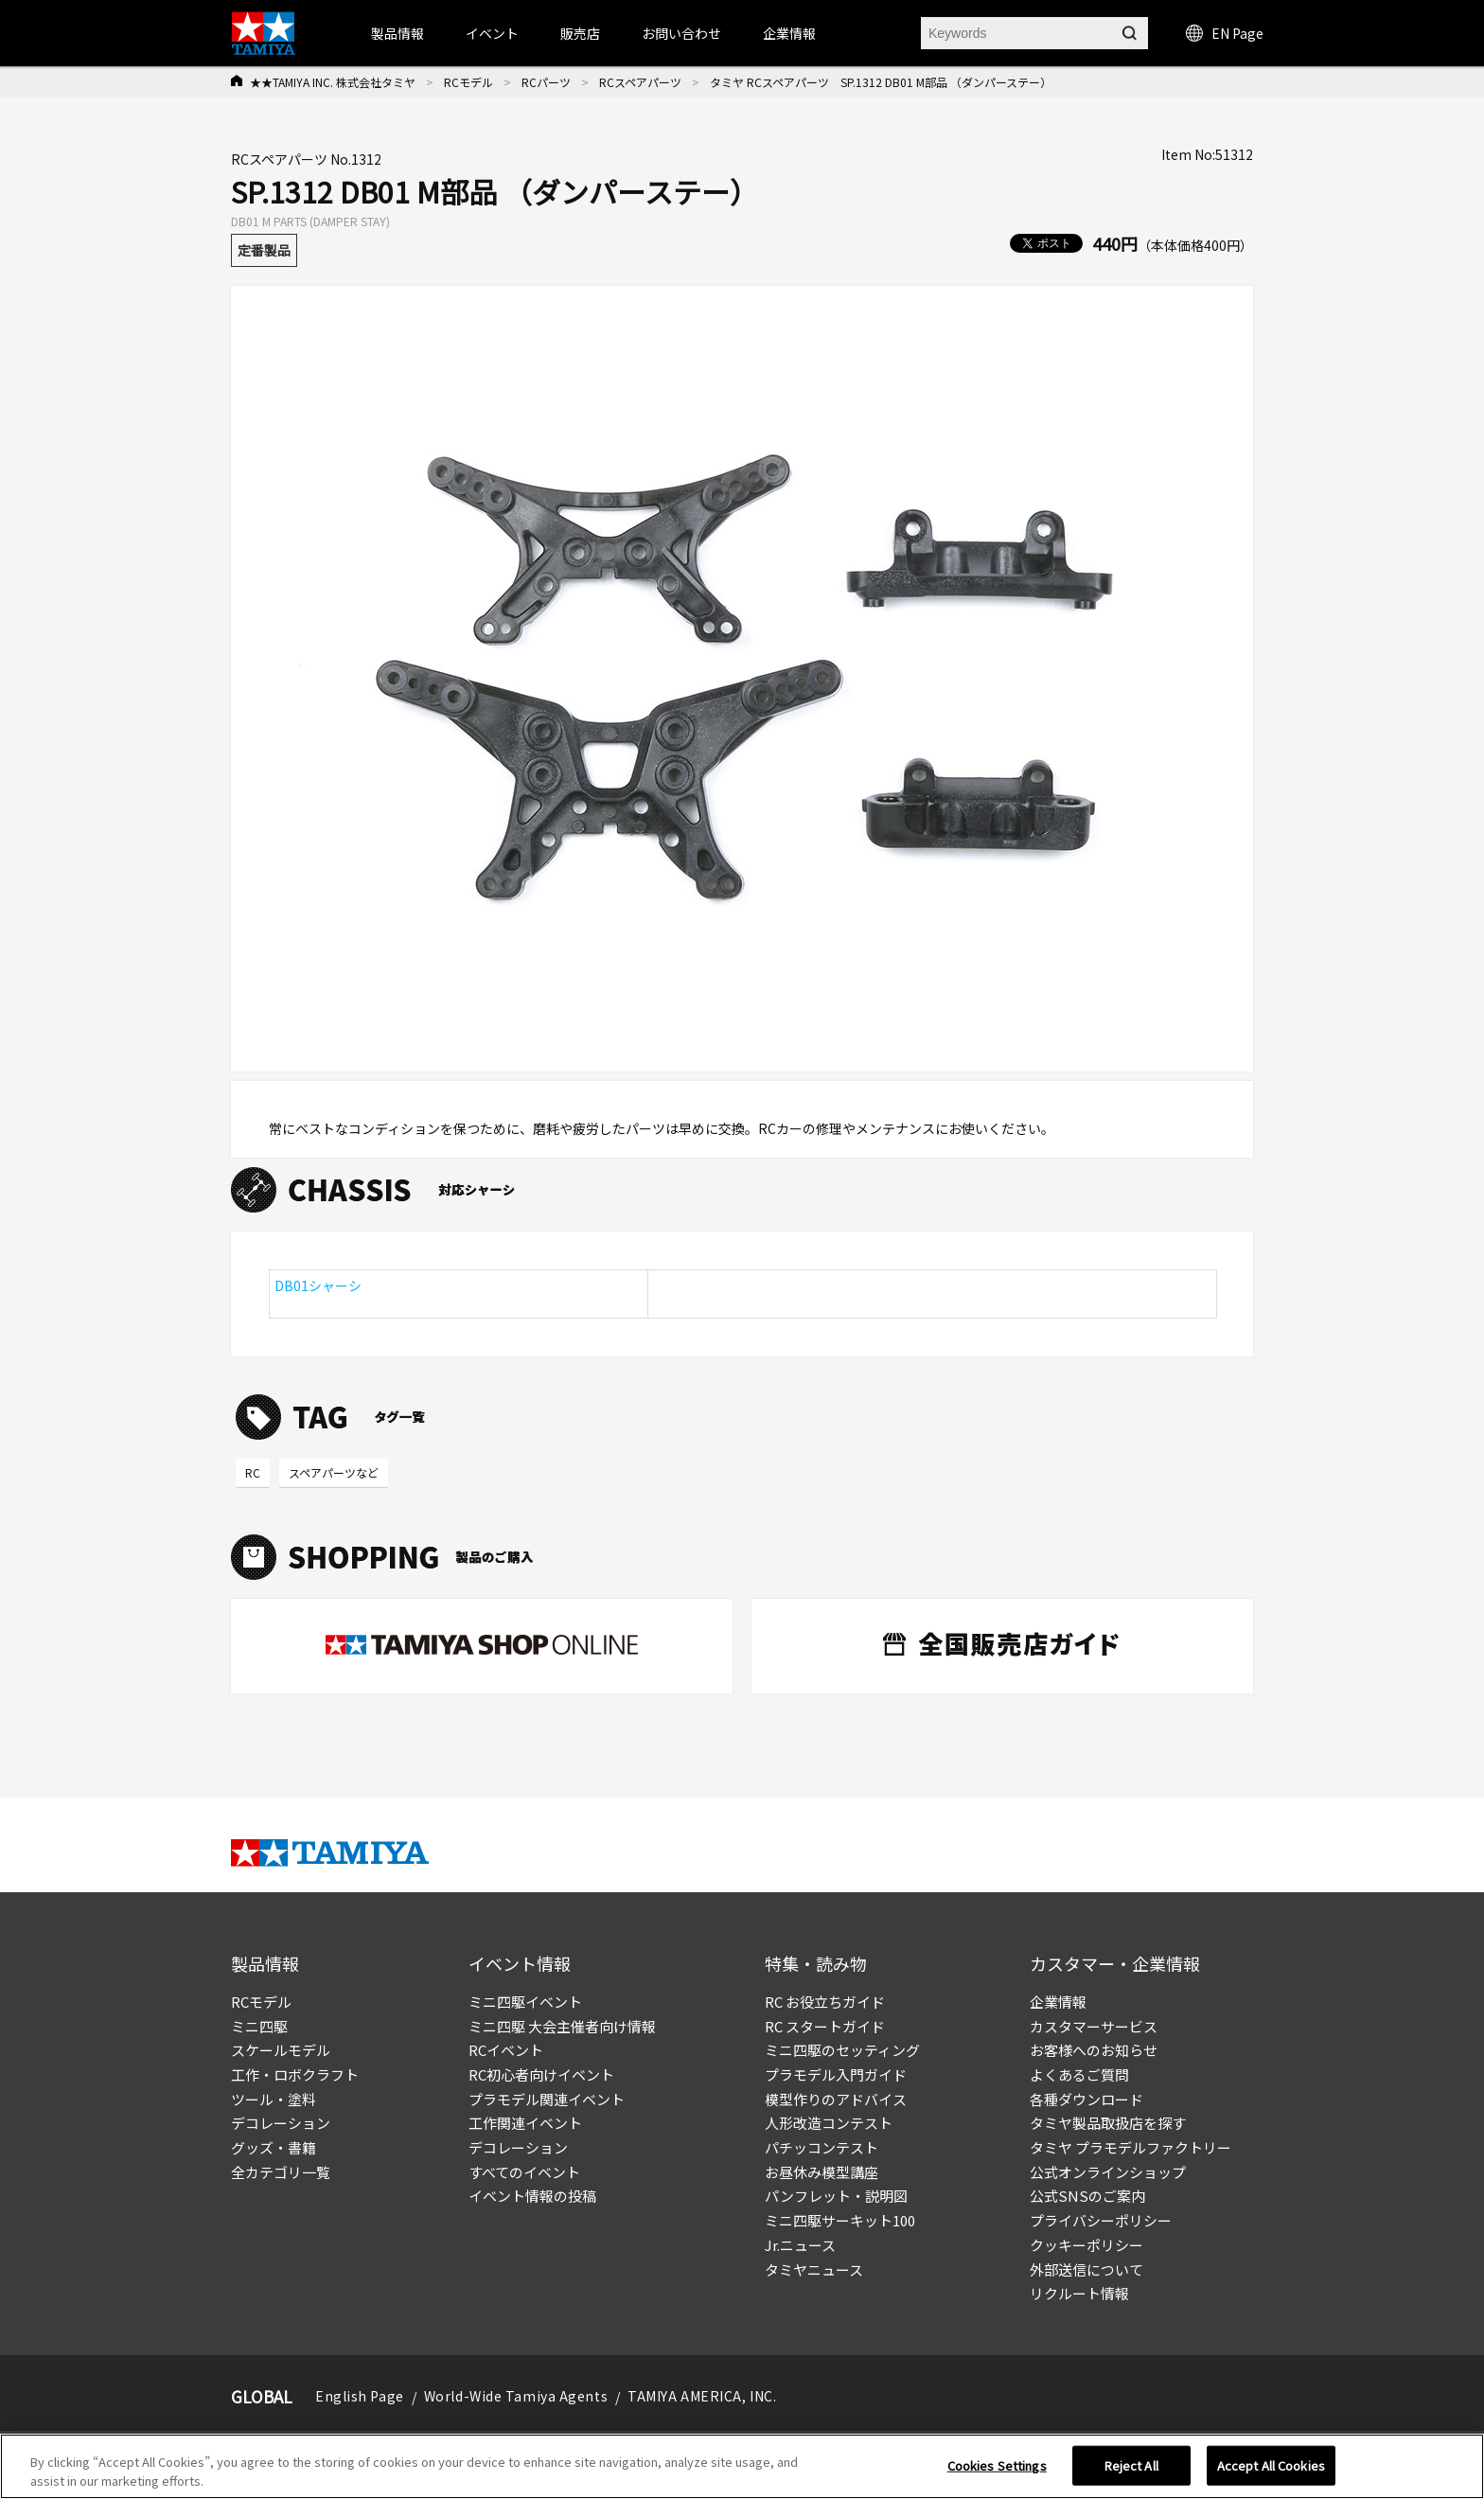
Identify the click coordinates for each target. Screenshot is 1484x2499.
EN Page (1224, 33)
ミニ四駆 (259, 2026)
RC (252, 1472)
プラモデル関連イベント (546, 2099)
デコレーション (280, 2123)
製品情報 (397, 33)
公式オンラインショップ (1108, 2172)
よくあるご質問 (1079, 2074)
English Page (359, 2395)
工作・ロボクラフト (295, 2074)
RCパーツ (546, 82)
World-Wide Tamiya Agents (516, 2395)
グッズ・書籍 (273, 2147)
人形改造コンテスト (828, 2123)
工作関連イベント (525, 2123)
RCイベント (505, 2050)
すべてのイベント (524, 2172)
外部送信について (1086, 2269)
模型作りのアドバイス (836, 2099)
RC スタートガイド (825, 2026)
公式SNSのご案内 (1087, 2196)
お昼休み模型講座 (821, 2172)
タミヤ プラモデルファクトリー (1130, 2147)
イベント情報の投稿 (532, 2196)
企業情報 (1058, 2002)
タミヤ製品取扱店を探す (1108, 2123)
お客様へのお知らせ (1093, 2050)
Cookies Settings (997, 2472)
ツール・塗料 (273, 2099)
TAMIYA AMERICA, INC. (701, 2395)
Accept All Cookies (1271, 2472)
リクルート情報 (1079, 2293)
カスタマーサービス (1093, 2026)
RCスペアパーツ (640, 82)
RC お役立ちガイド (825, 2002)
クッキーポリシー (1086, 2245)
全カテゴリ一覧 (280, 2172)
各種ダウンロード (1086, 2099)
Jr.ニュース (800, 2245)
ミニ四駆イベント (525, 2002)
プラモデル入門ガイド (836, 2074)
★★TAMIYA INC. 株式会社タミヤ (332, 82)
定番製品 (264, 249)
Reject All (1131, 2472)
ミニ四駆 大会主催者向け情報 (562, 2026)
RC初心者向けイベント (541, 2074)
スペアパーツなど (334, 1472)
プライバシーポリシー (1101, 2220)
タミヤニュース (814, 2269)
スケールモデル (280, 2050)
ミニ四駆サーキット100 (840, 2220)
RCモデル (468, 82)
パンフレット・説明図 (836, 2196)
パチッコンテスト (821, 2147)
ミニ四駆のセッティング (842, 2050)
